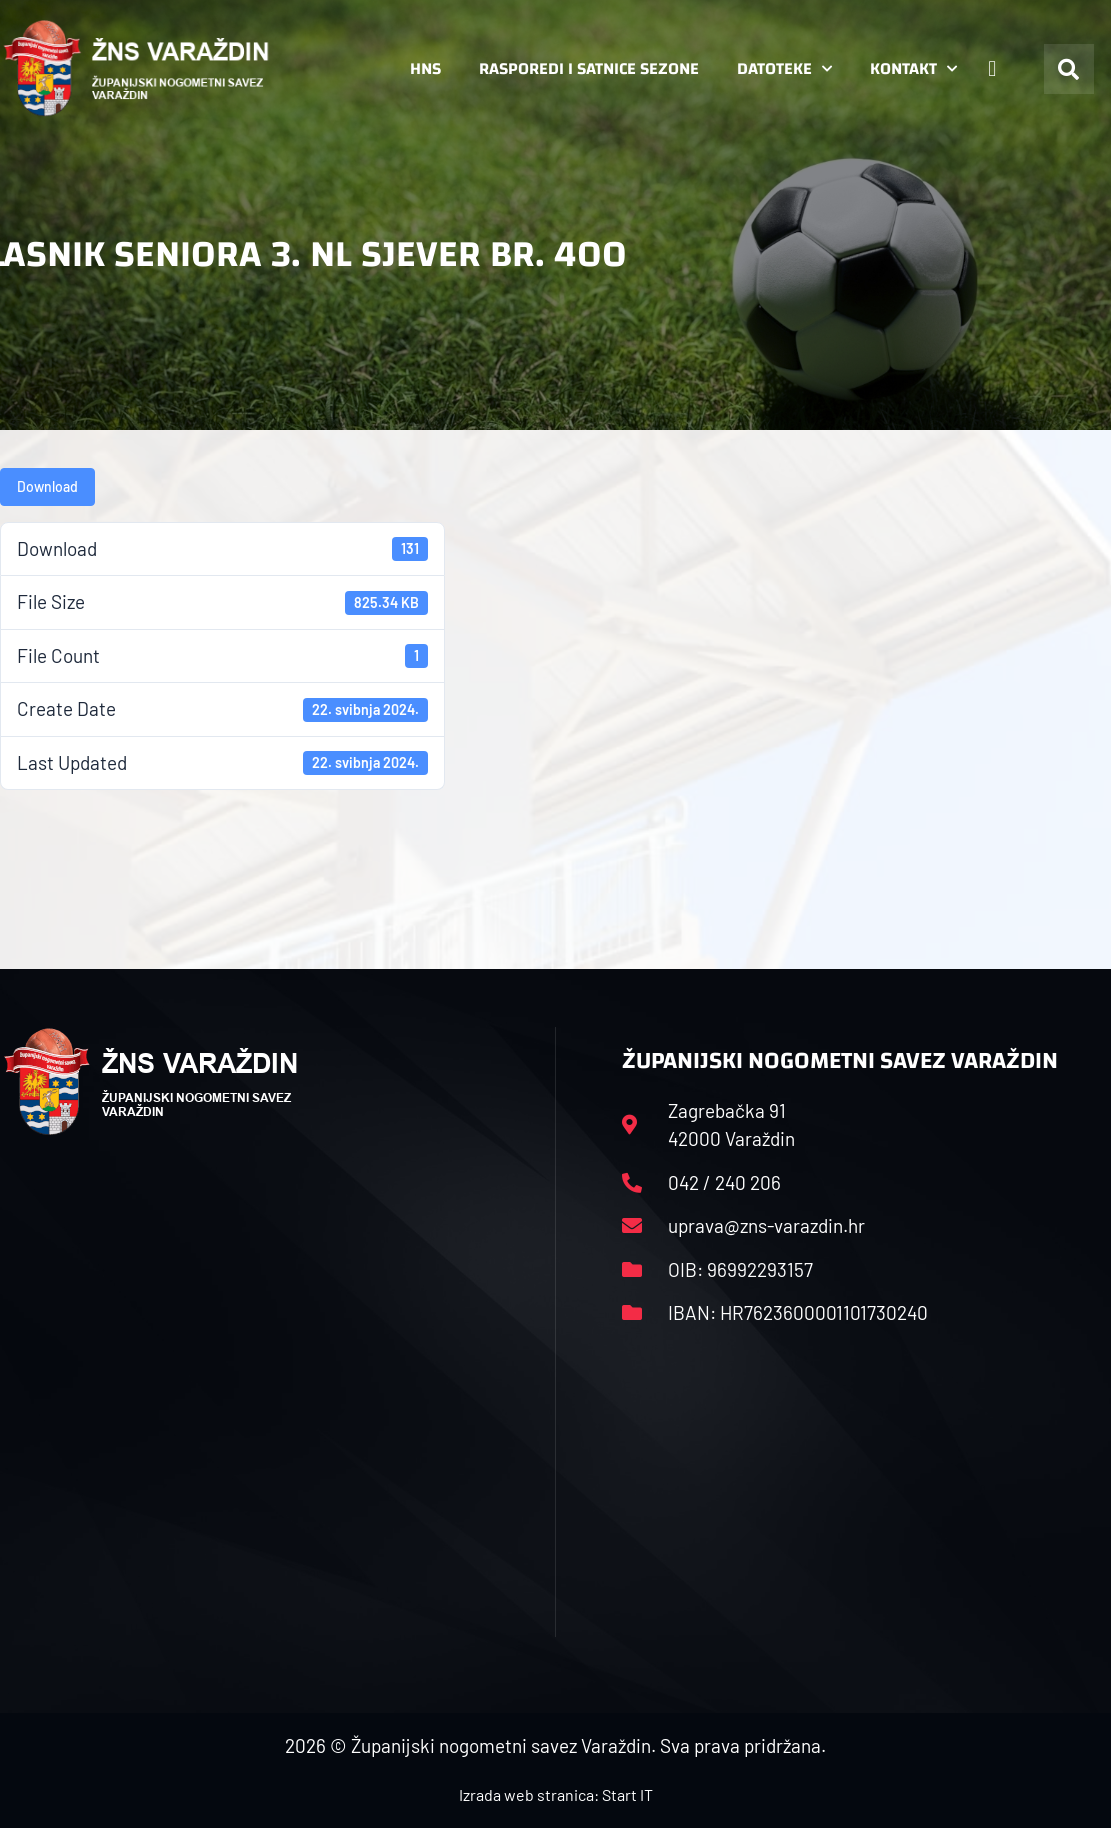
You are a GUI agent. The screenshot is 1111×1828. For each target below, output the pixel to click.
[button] (1069, 69)
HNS (425, 68)
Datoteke (784, 69)
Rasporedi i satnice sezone (589, 68)
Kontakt (913, 69)
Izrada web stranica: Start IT (556, 1794)
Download (47, 486)
